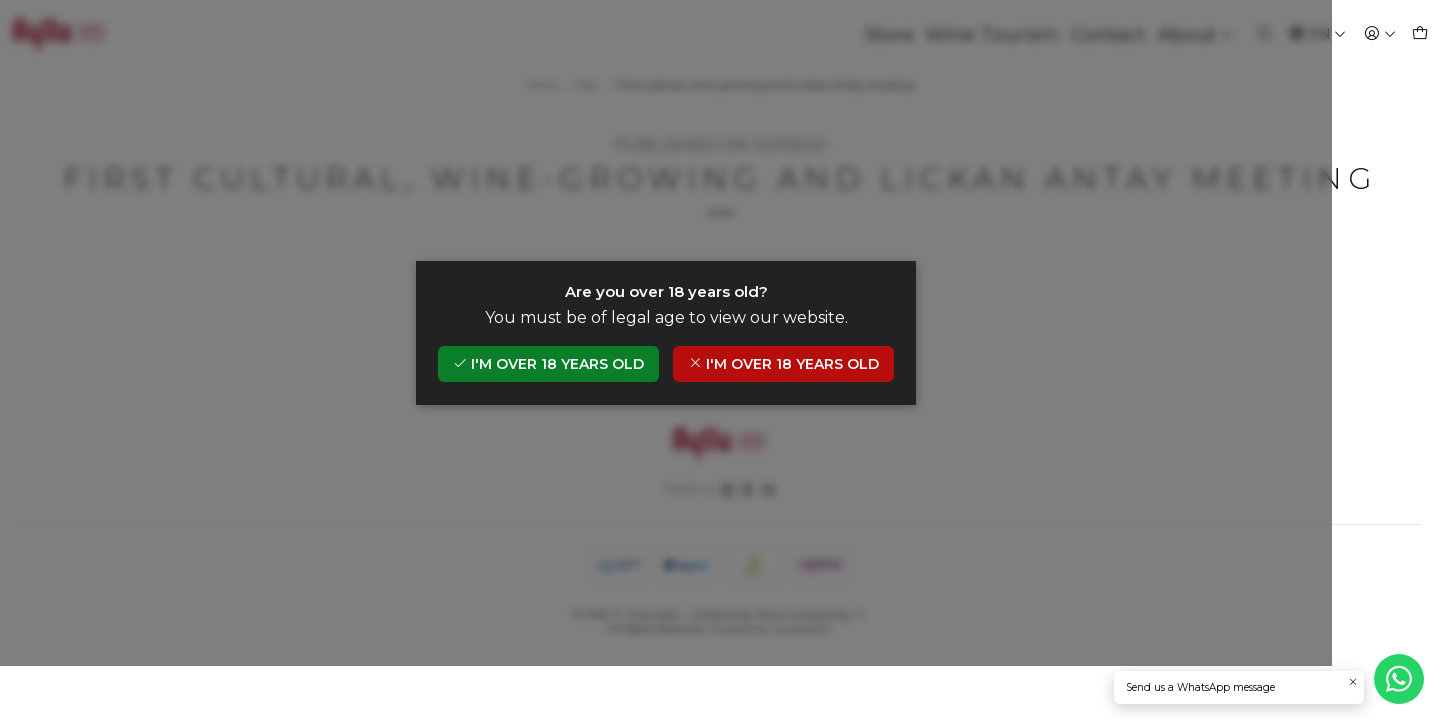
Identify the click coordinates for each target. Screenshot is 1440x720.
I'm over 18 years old (602, 391)
